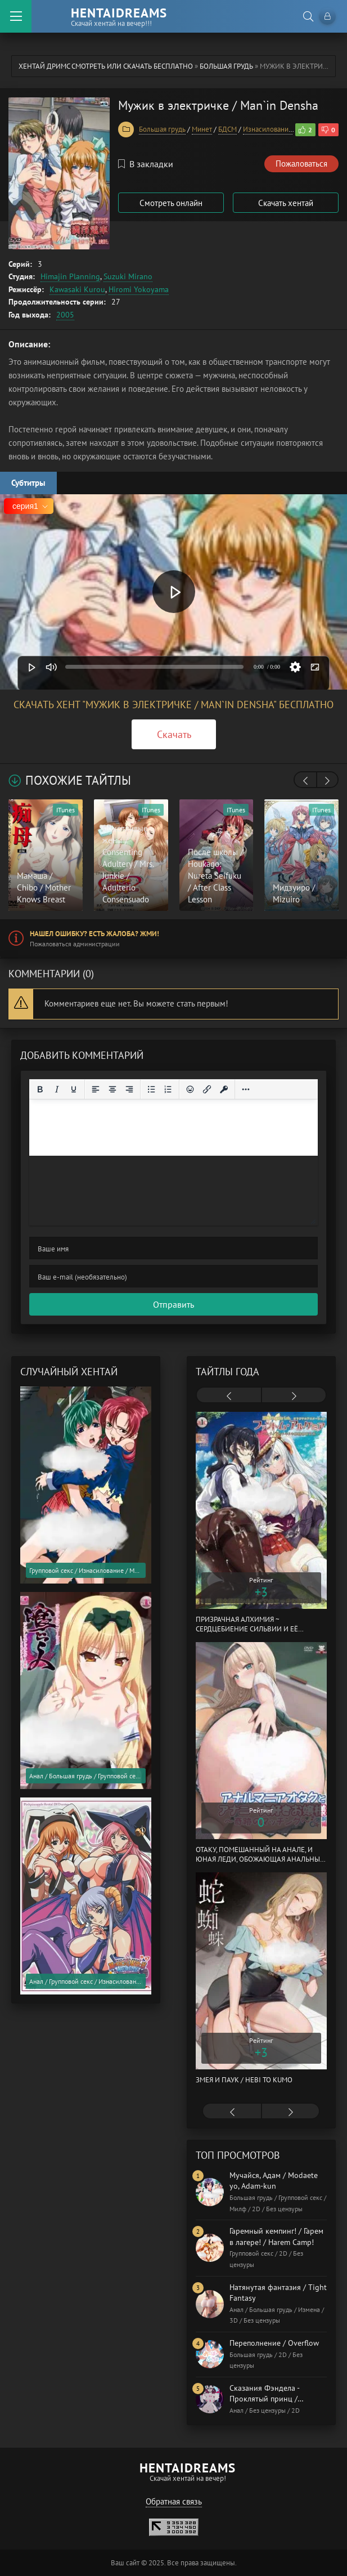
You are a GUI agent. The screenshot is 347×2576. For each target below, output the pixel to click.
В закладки (145, 163)
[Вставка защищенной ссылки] (223, 1089)
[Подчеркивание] (73, 1089)
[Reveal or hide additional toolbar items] (245, 1089)
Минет (202, 129)
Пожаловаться (301, 163)
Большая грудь (226, 66)
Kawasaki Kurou (77, 289)
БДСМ (227, 129)
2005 (65, 315)
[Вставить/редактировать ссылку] (207, 1089)
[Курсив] (56, 1089)
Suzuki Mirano (127, 276)
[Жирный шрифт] (39, 1089)
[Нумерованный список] (168, 1089)
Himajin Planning (70, 276)
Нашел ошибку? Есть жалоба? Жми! (94, 933)
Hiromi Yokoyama (139, 289)
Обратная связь (174, 2501)
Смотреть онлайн (170, 203)
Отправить (173, 1304)
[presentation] (305, 780)
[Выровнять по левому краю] (95, 1089)
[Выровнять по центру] (112, 1089)
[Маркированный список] (151, 1089)
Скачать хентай (285, 203)
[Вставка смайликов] (190, 1089)
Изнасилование (267, 129)
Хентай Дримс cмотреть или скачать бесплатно (106, 66)
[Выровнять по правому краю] (129, 1089)
